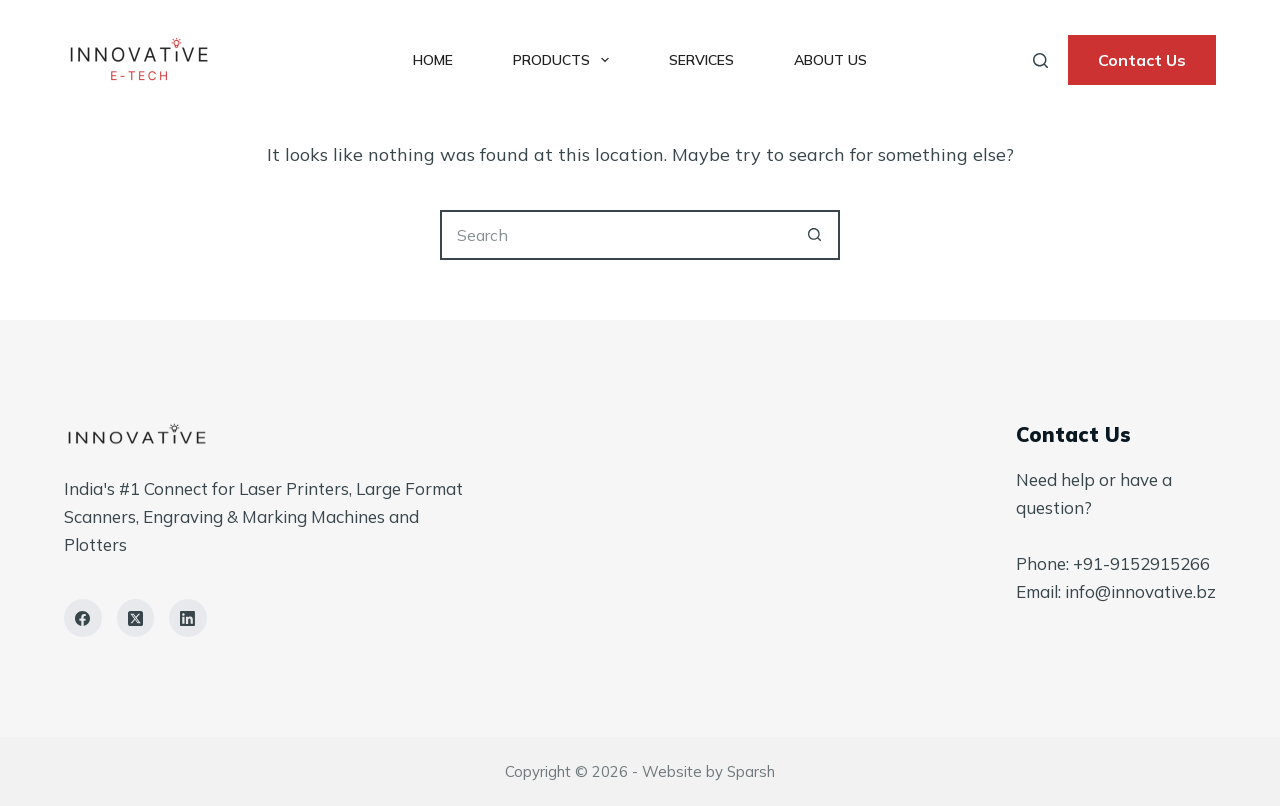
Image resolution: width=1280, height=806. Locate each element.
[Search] (1040, 60)
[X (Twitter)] (136, 618)
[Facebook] (83, 618)
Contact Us (1142, 60)
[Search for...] (615, 235)
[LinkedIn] (188, 618)
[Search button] (815, 235)
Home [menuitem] (433, 60)
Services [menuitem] (701, 60)
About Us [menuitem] (830, 60)
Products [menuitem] (565, 60)
